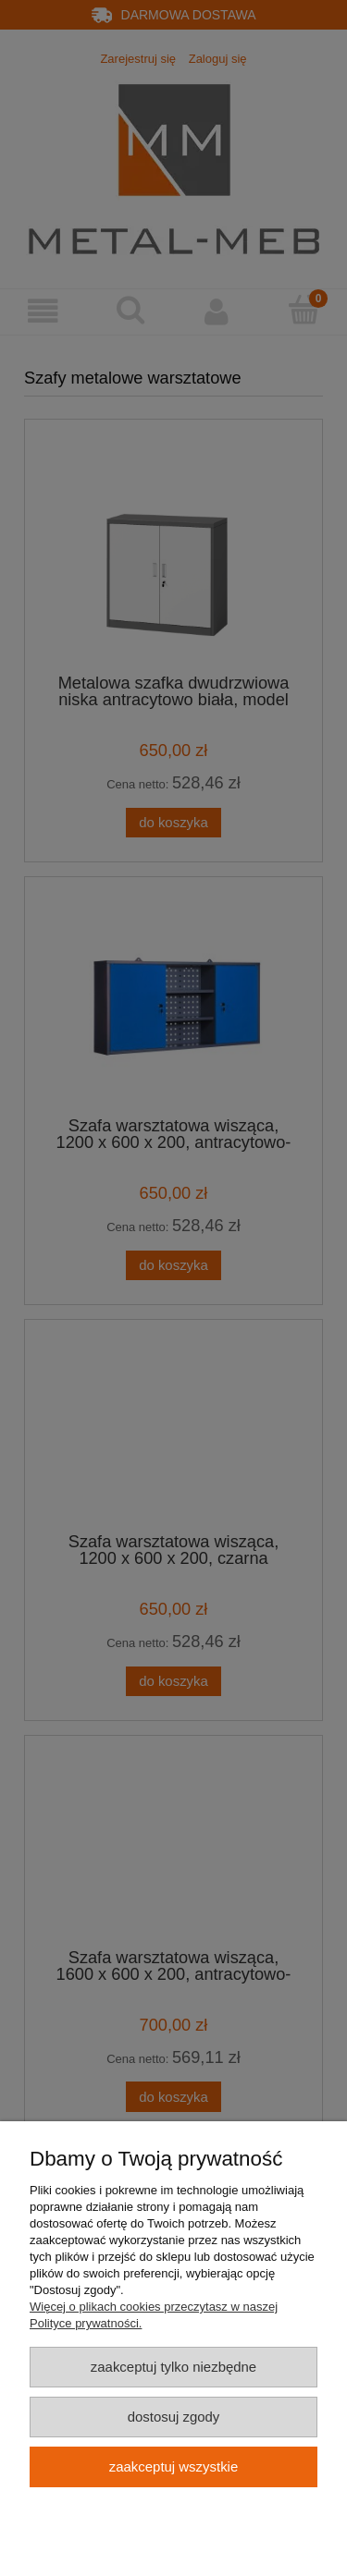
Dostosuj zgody (174, 2416)
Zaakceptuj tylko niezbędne (173, 2367)
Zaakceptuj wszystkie (173, 2466)
